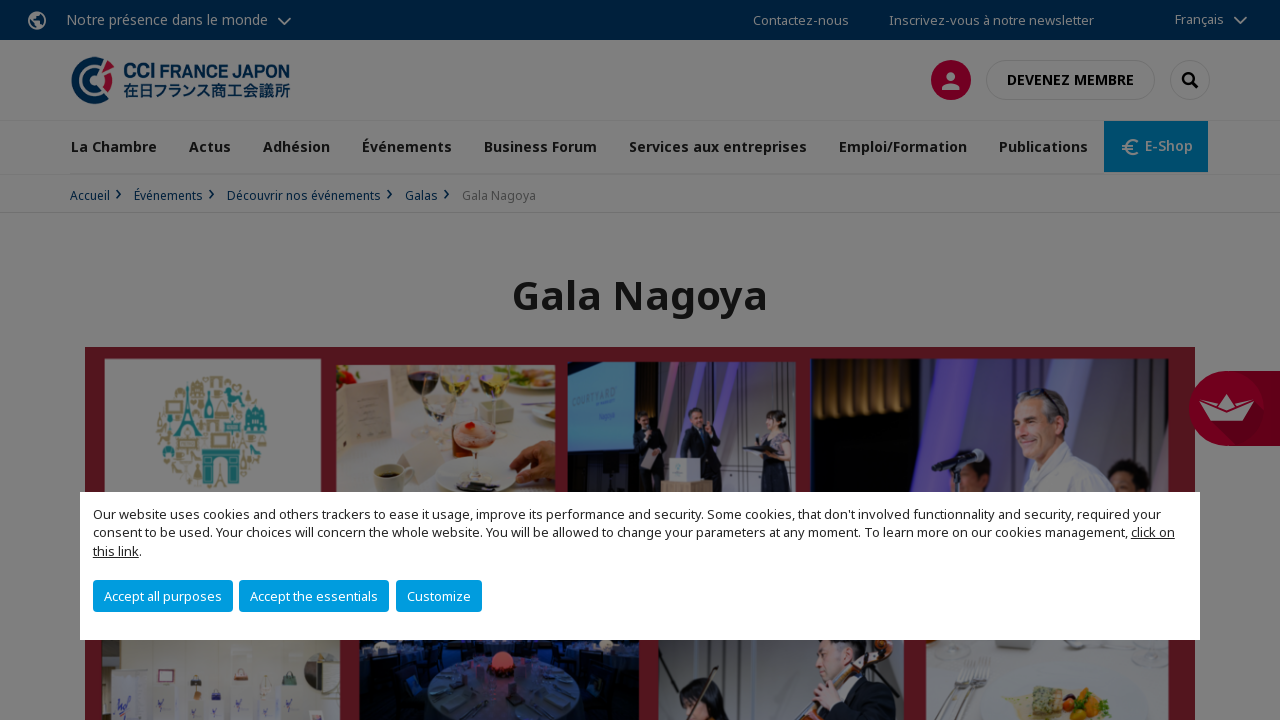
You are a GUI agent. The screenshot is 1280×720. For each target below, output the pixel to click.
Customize (439, 596)
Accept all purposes (163, 596)
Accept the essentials (314, 596)
